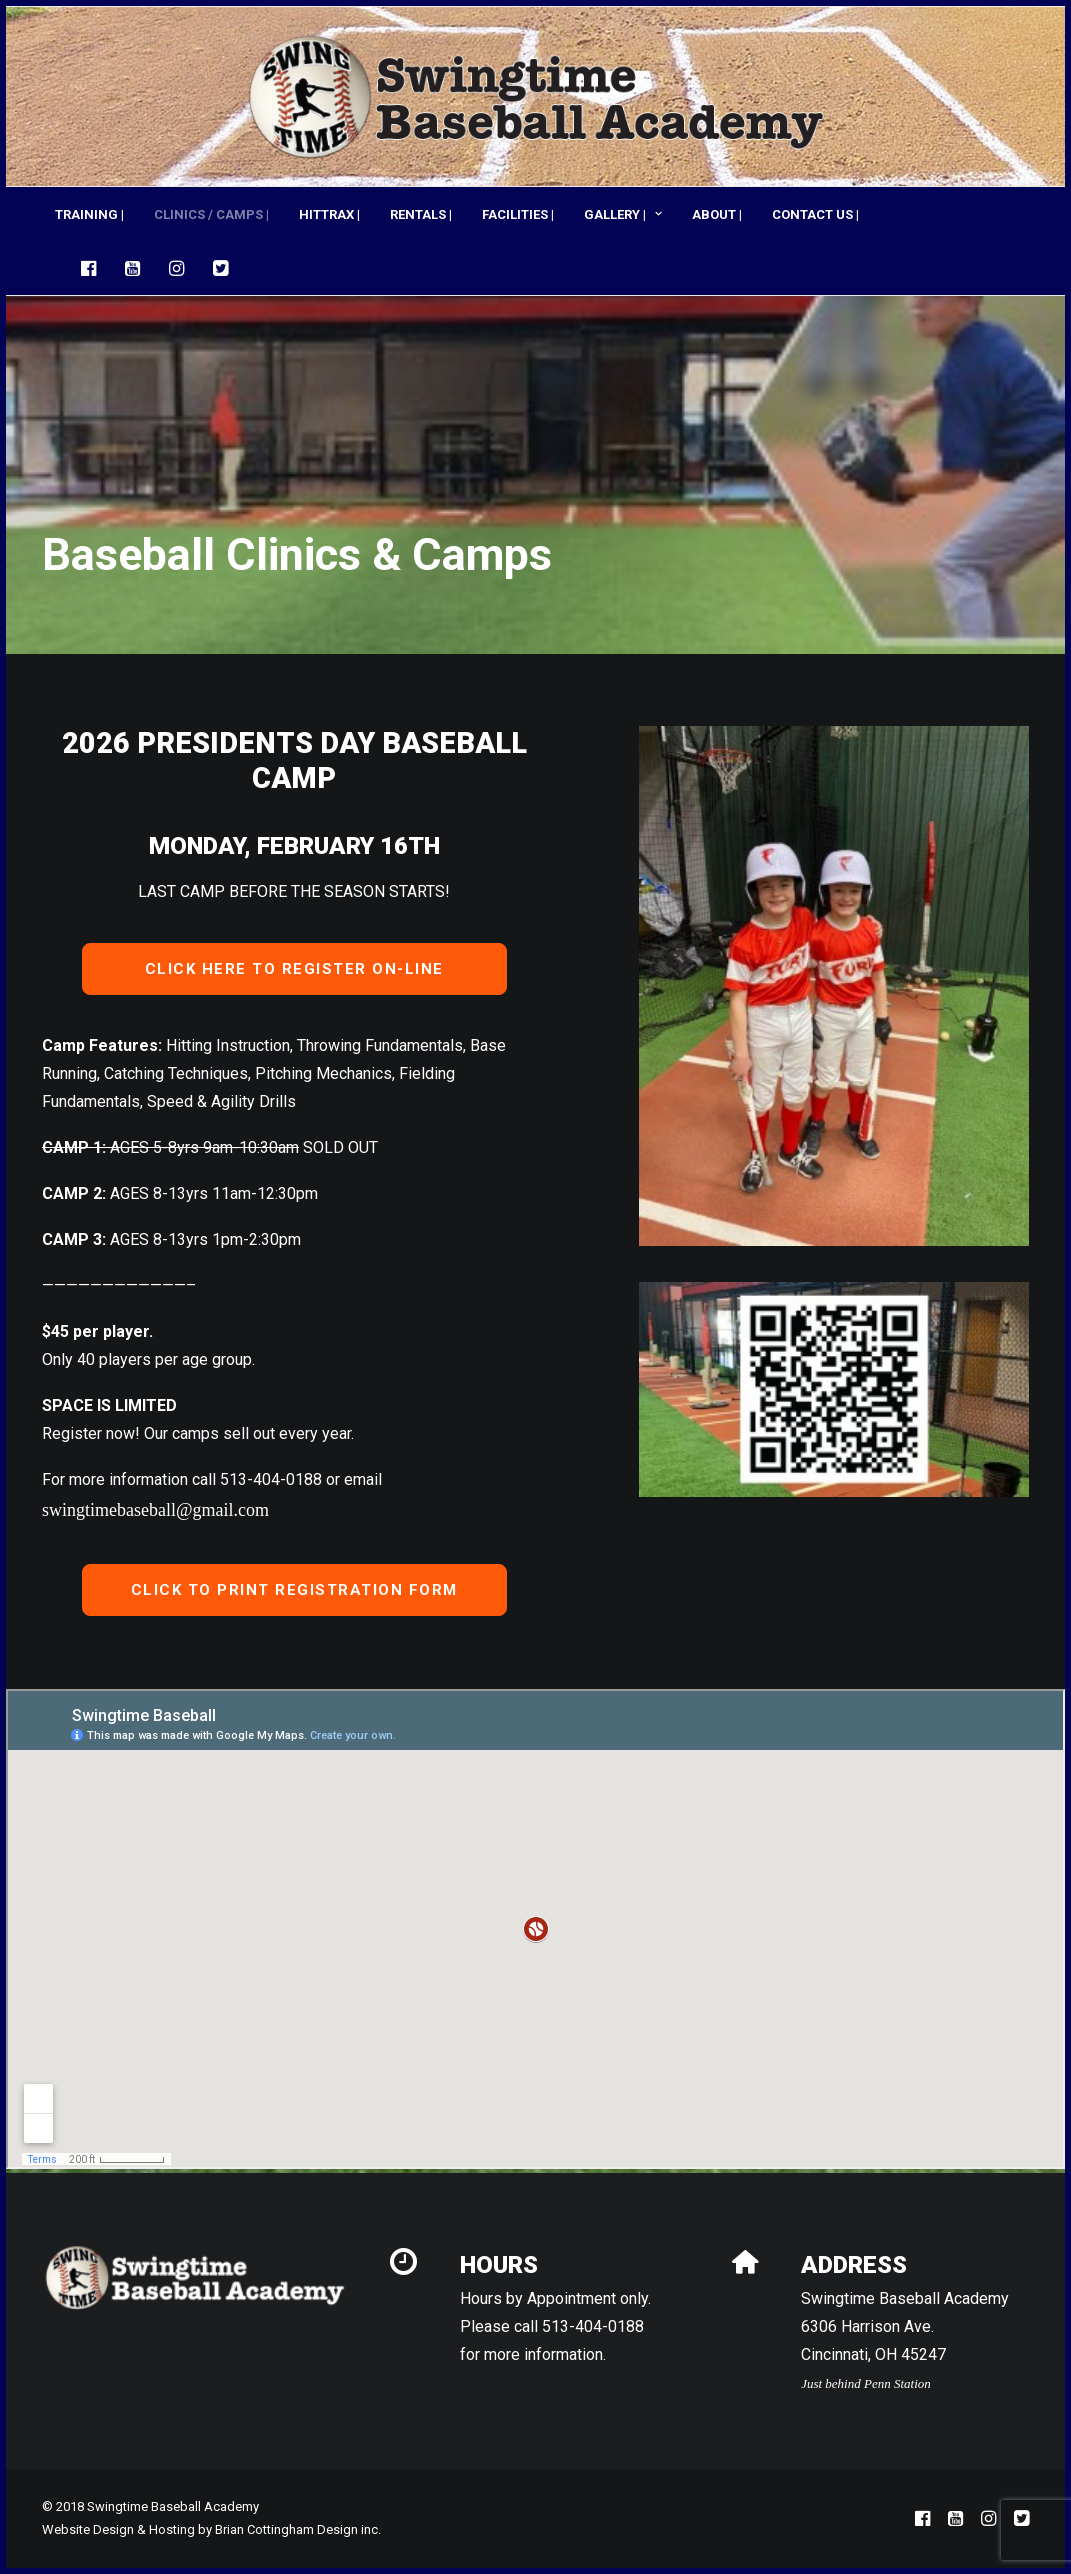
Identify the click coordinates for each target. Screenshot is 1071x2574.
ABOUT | (717, 214)
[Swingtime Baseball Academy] (535, 96)
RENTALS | (421, 214)
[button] (93, 268)
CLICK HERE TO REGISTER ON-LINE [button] (294, 969)
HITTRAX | (329, 214)
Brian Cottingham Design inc (296, 2529)
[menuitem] (89, 214)
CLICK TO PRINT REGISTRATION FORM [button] (294, 1590)
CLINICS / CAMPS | (211, 214)
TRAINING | (89, 214)
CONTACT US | (815, 214)
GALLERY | (623, 214)
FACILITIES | (518, 214)
